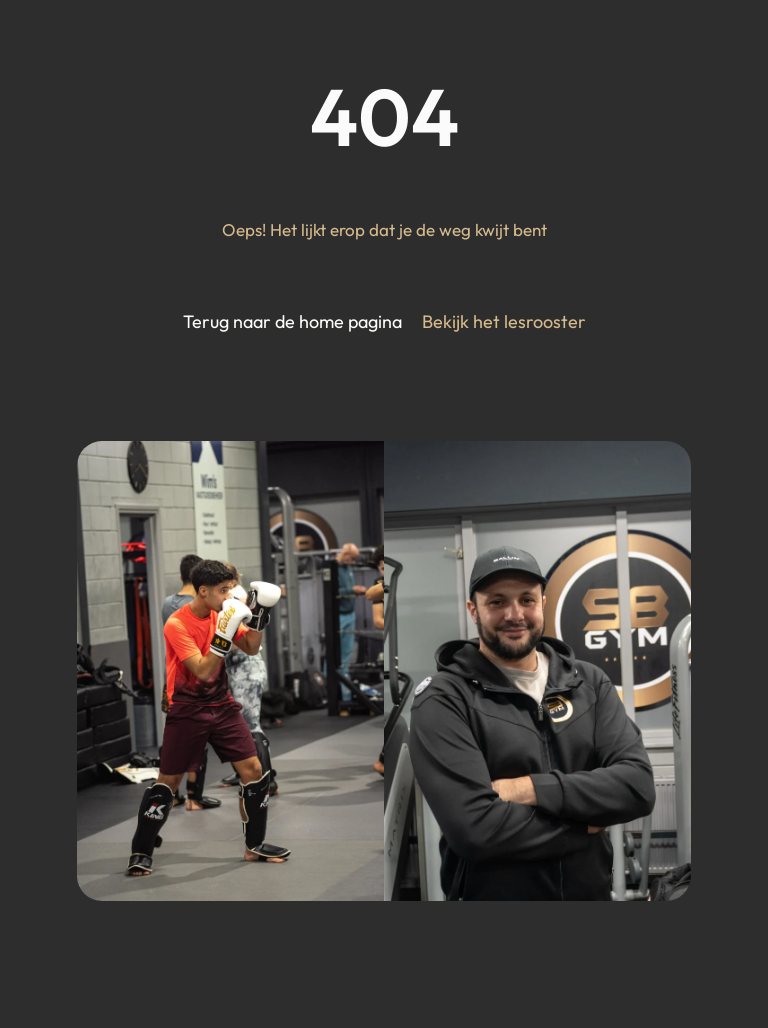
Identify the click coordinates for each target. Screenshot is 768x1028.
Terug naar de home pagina (292, 321)
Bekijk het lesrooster (504, 321)
